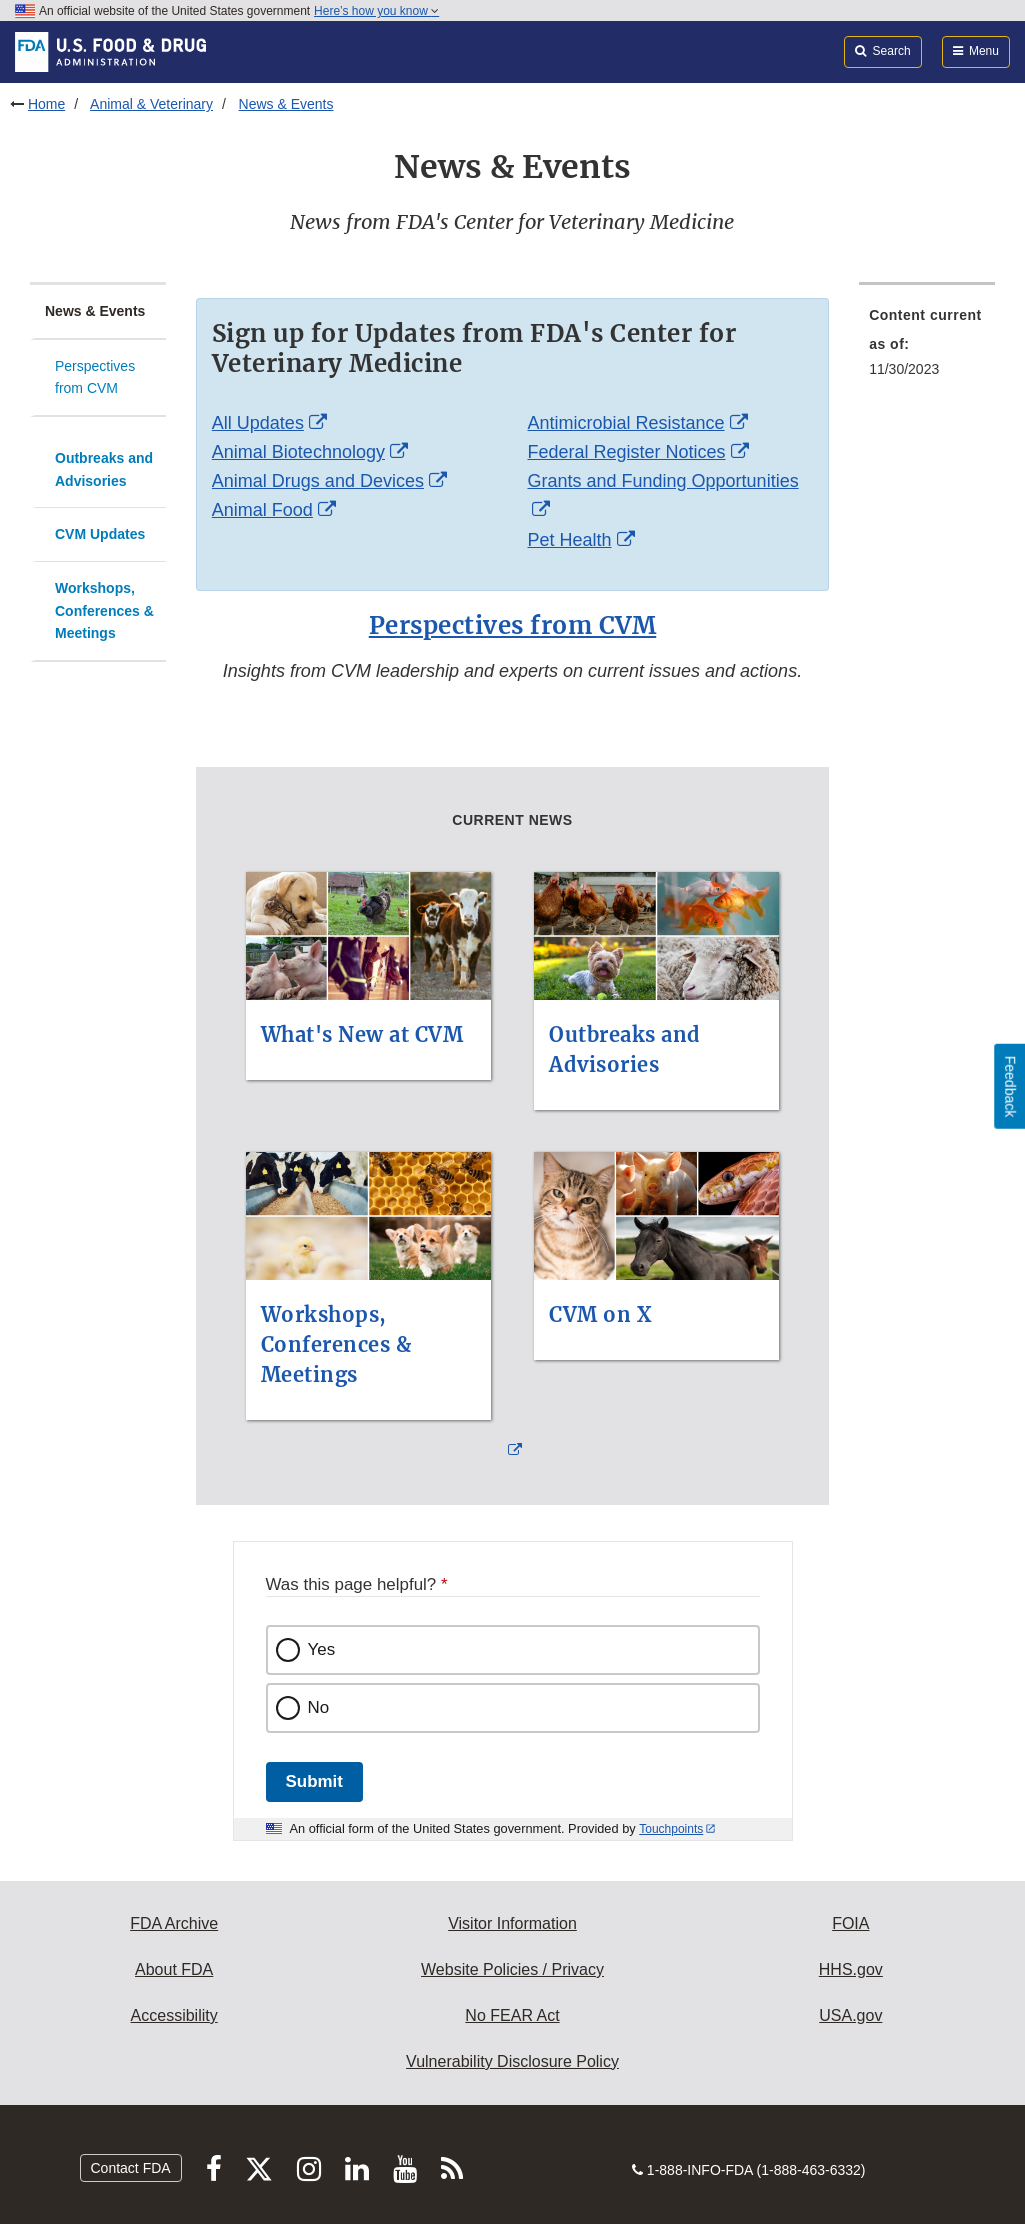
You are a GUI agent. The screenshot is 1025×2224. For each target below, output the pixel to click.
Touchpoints (671, 1829)
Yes (322, 1649)
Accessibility (174, 2015)
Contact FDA (131, 2168)
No (319, 1707)
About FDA (174, 1969)
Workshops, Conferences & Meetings (104, 610)
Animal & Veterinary (151, 104)
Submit (314, 1781)
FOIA (850, 1923)
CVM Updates (100, 534)
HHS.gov (851, 1969)
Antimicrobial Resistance (625, 423)
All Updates (258, 423)
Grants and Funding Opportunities (662, 481)
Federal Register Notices (626, 452)
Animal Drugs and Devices (318, 481)
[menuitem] (927, 348)
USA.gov (850, 2015)
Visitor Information (512, 1923)
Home (46, 104)
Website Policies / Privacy (512, 1969)
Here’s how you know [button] (376, 11)
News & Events (286, 104)
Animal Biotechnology (298, 452)
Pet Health (569, 540)
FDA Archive (174, 1923)
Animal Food (262, 510)
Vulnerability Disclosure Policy (512, 2061)
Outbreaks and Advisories (104, 469)
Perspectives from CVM (95, 377)
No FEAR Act (512, 2015)
